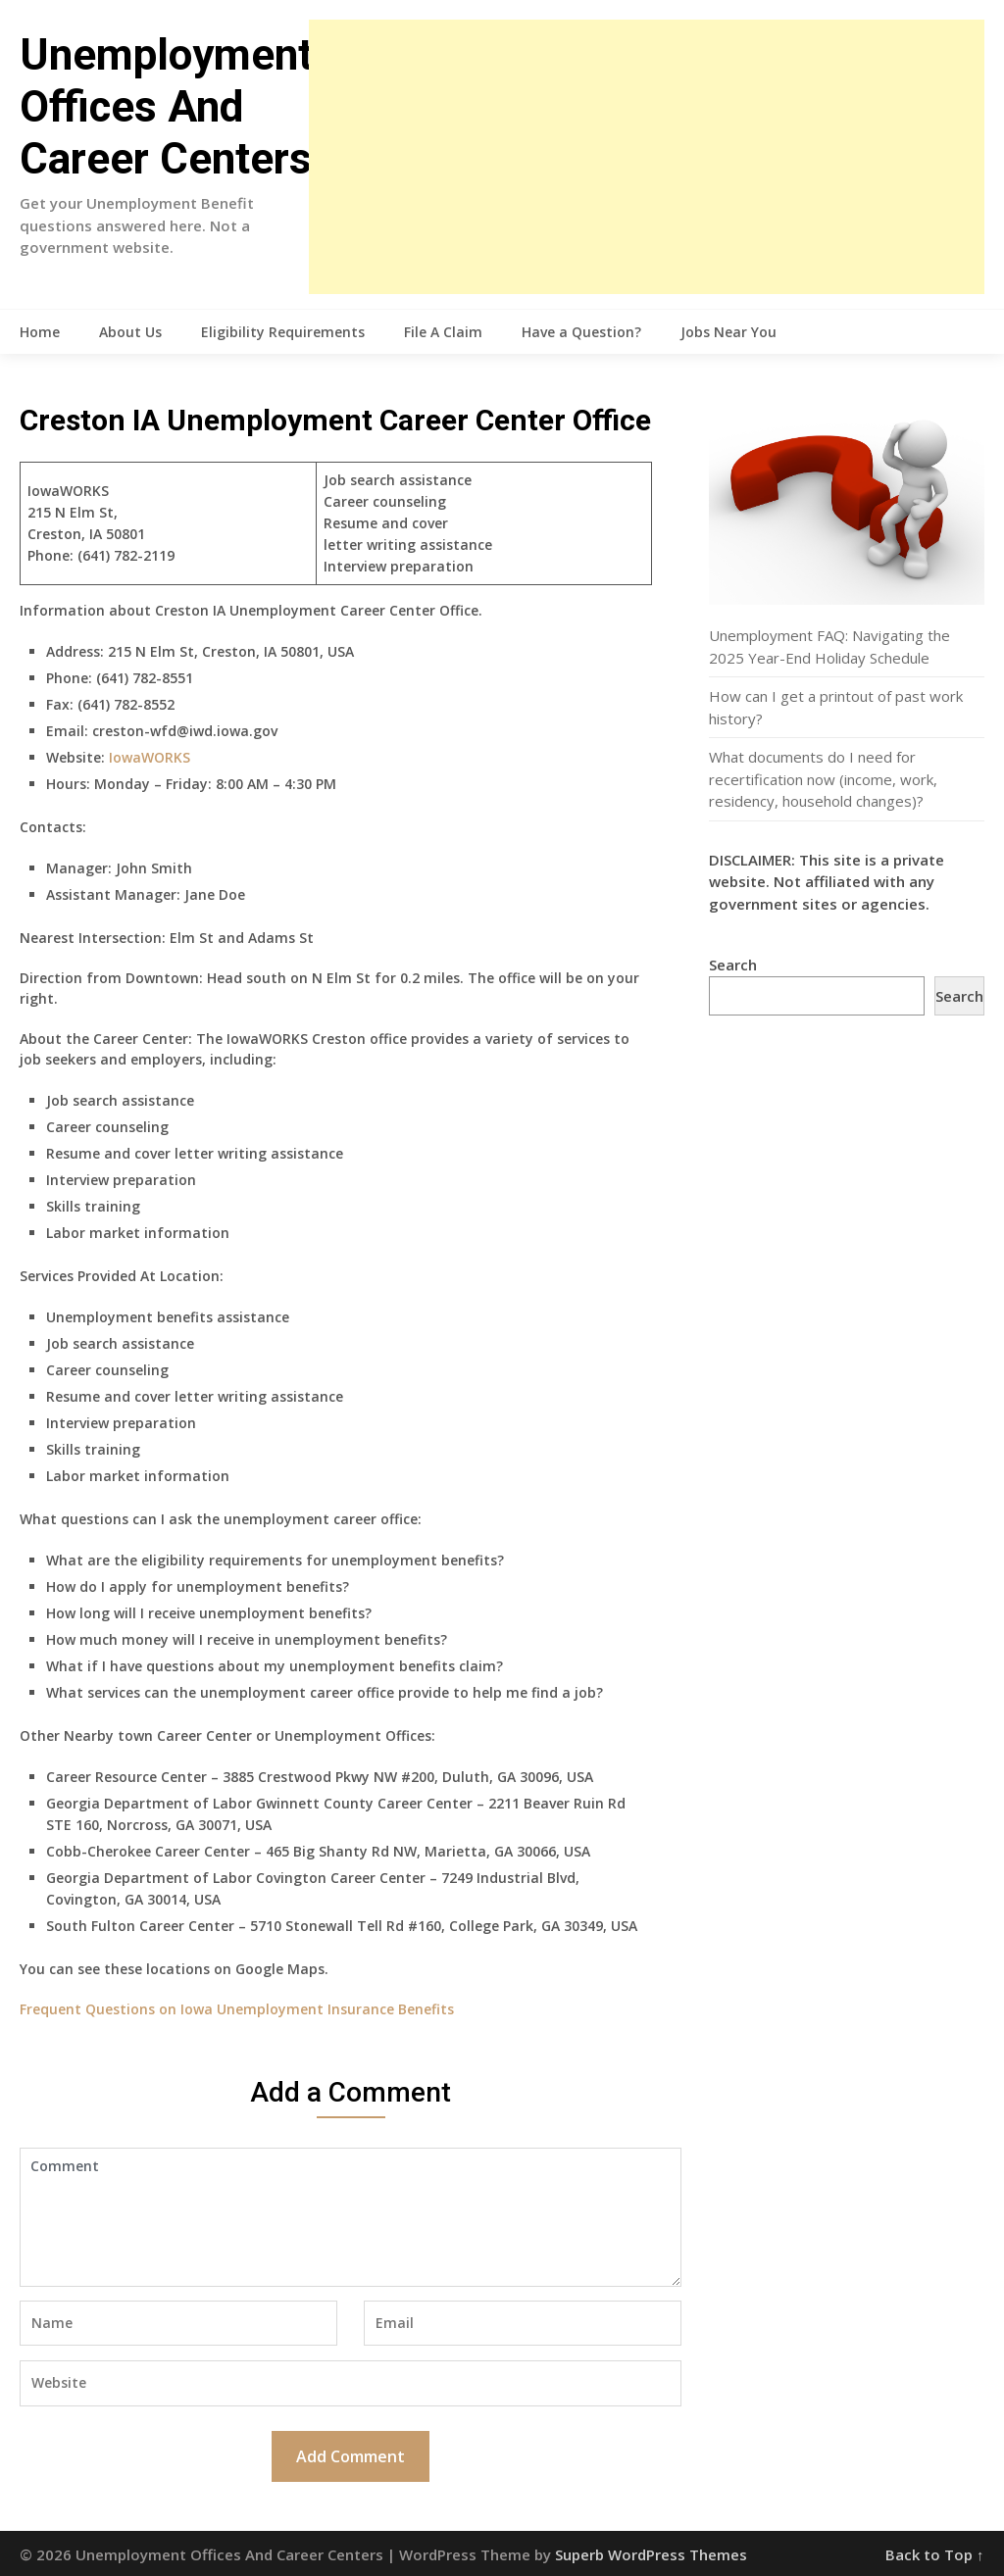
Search (733, 964)
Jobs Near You (728, 331)
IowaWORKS (149, 757)
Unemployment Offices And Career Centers (166, 106)
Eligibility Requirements (283, 331)
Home (40, 331)
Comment (350, 2217)
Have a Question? (581, 331)
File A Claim (443, 331)
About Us (130, 331)
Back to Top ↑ (934, 2554)
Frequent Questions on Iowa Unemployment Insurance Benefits (237, 2009)
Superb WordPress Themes (651, 2554)
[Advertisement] (646, 157)
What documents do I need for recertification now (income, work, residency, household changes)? (823, 779)
